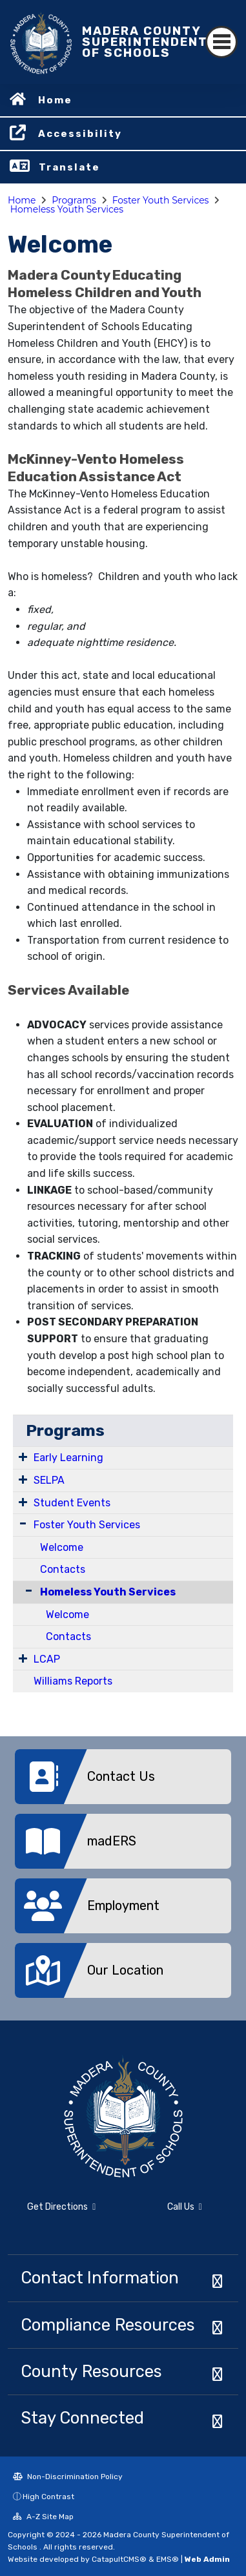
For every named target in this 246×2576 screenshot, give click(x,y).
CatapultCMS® (119, 2559)
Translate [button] (69, 167)
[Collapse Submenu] (25, 1591)
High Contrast (48, 2496)
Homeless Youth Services (66, 209)
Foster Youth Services (160, 200)
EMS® (167, 2559)
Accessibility (80, 134)
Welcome (61, 1547)
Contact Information (100, 2277)
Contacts (62, 1569)
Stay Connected (82, 2417)
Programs (74, 200)
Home (55, 100)
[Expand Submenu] (23, 1456)
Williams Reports (73, 1681)
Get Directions (61, 2206)
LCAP (47, 1659)
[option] (123, 1781)
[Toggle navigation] (221, 42)
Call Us (184, 2206)
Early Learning (68, 1457)
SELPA (49, 1480)
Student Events (72, 1503)
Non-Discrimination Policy (68, 2476)
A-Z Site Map (43, 2516)
